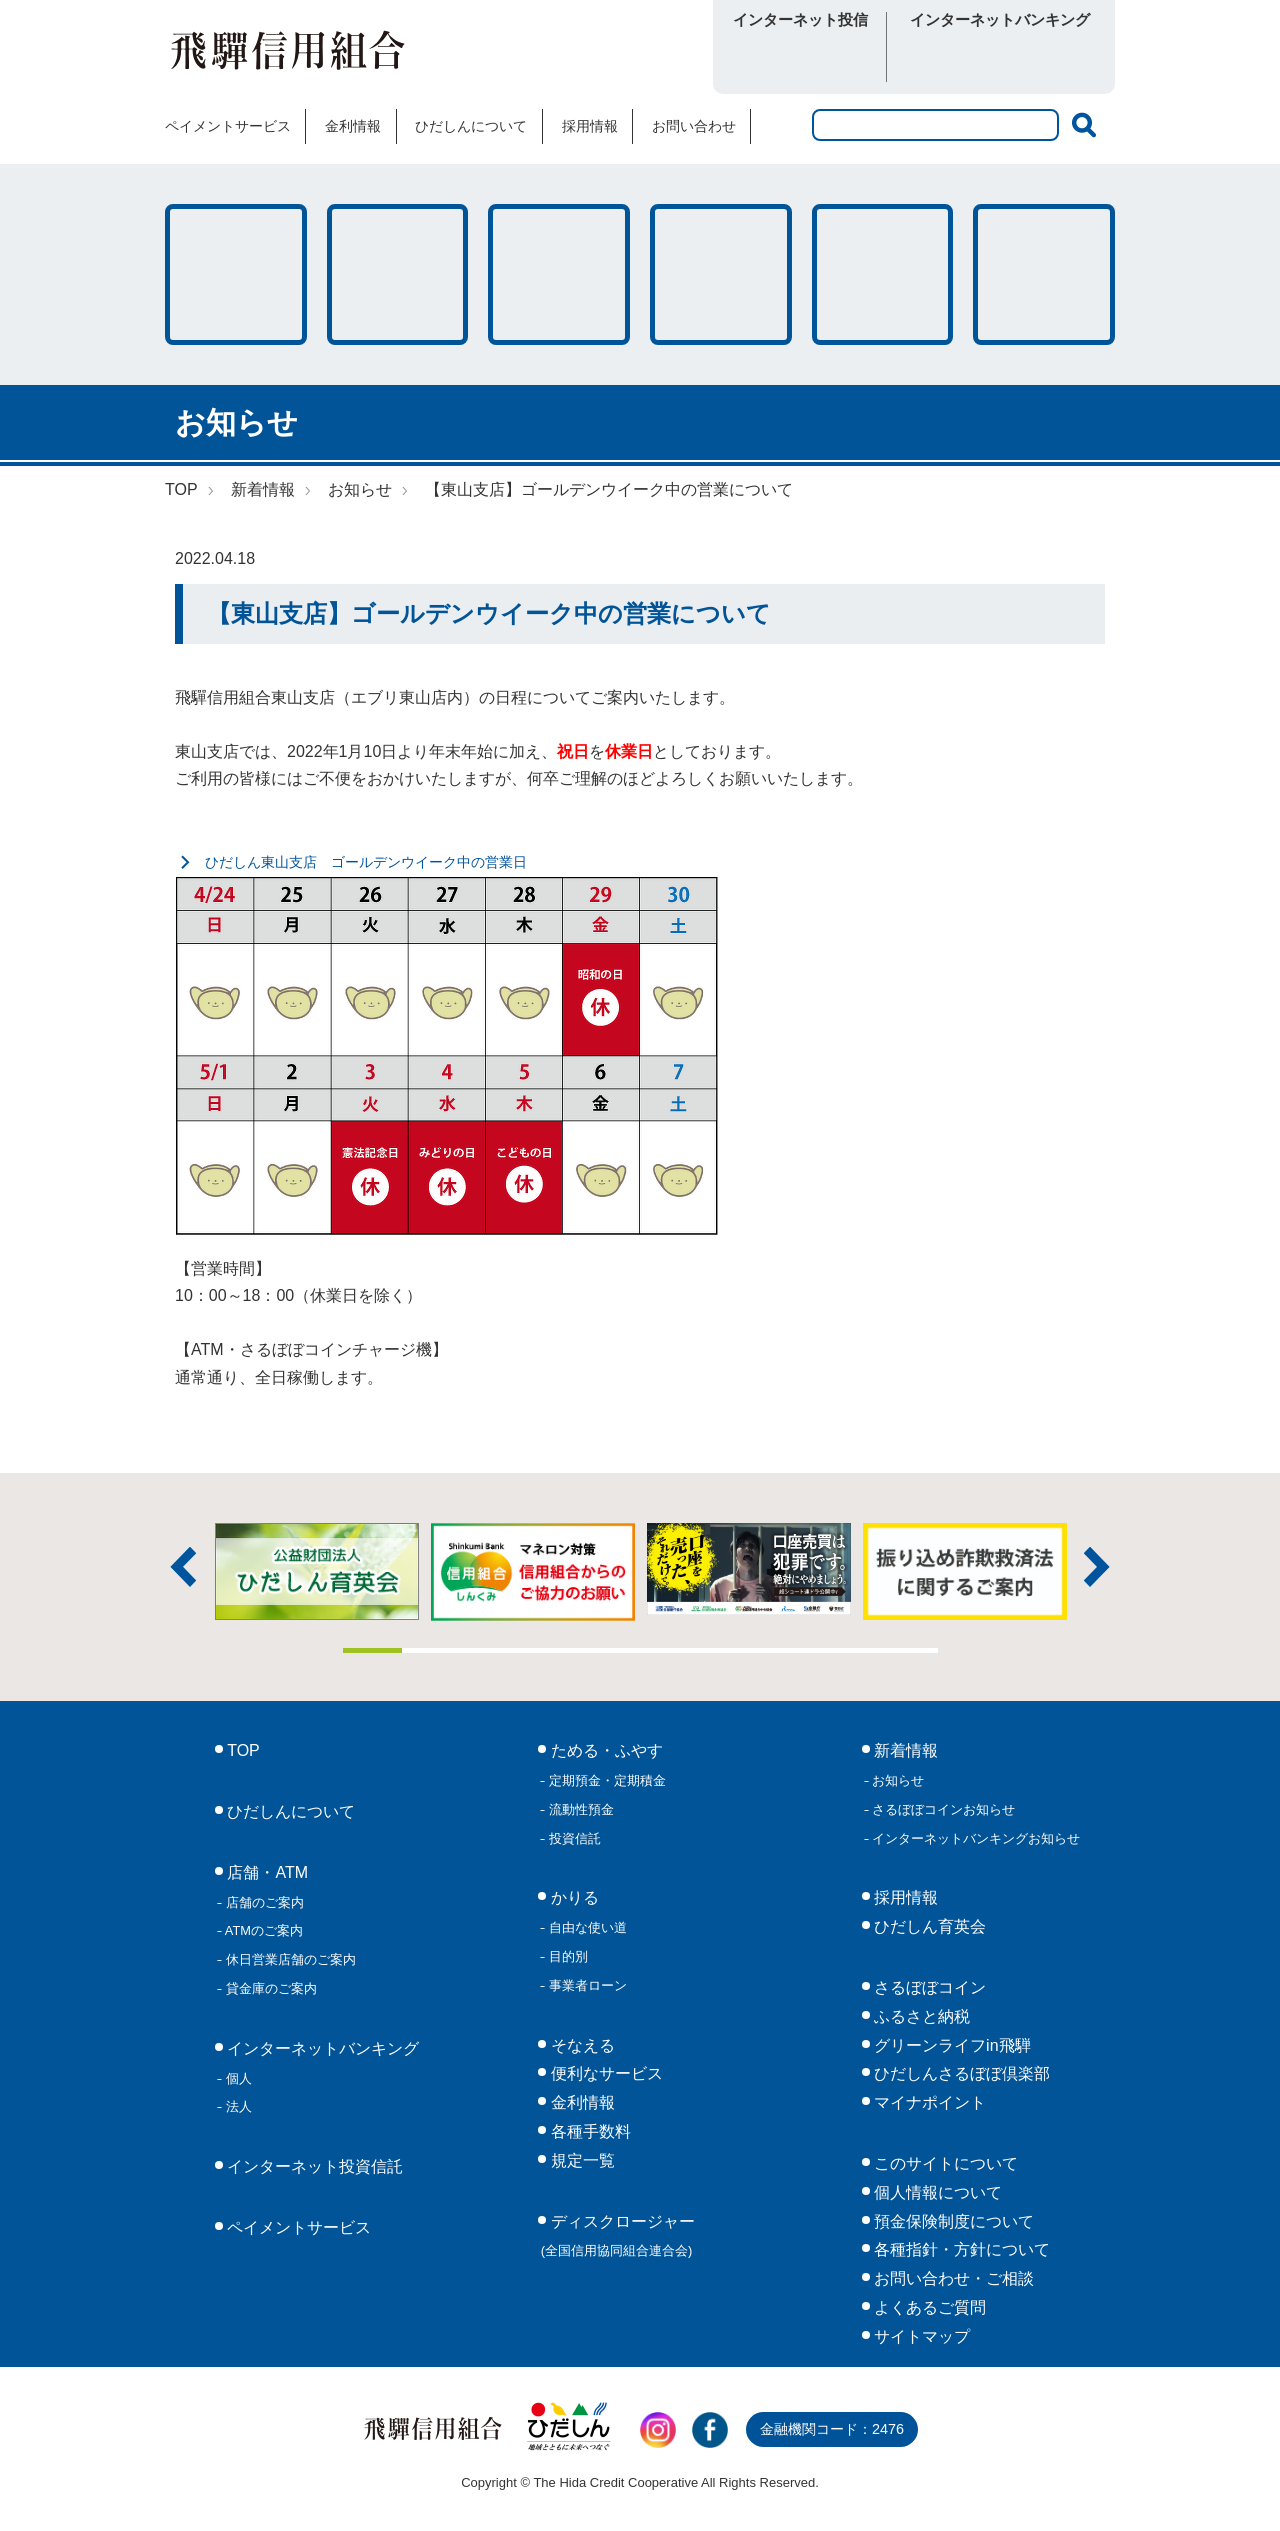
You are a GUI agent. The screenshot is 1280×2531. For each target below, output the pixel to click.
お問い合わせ (694, 126)
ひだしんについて (471, 126)
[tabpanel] (749, 1569)
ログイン (800, 58)
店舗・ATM (721, 274)
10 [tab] (908, 1650)
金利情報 (353, 126)
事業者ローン (586, 1985)
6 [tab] (670, 1650)
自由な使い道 (586, 1927)
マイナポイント (928, 2102)
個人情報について (936, 2192)
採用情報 (590, 126)
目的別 (566, 1956)
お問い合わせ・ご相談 (952, 2278)
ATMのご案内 (262, 1930)
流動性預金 (579, 1809)
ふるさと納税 (920, 2016)
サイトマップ (920, 2336)
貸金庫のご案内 (269, 1988)
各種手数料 (883, 274)
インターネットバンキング (321, 2048)
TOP (181, 489)
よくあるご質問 (928, 2307)
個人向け (947, 58)
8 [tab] (789, 1650)
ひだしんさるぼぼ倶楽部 (960, 2073)
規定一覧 (580, 2160)
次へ (1097, 1567)
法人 (237, 2106)
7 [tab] (730, 1650)
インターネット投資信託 (313, 2166)
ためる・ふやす (236, 274)
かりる (398, 274)
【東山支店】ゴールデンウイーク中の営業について (609, 489)
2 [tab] (432, 1650)
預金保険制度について (952, 2221)
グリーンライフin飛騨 (950, 2045)
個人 (237, 2078)
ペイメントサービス (228, 126)
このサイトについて (944, 2163)
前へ (183, 1567)
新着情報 (263, 489)
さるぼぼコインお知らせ (942, 1809)
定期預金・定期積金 (605, 1780)
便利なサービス (1044, 274)
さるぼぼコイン (583, 56)
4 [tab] (551, 1650)
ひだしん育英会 (928, 1926)
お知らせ (360, 489)
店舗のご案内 (263, 1902)
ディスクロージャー (618, 2236)
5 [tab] (611, 1650)
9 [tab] (849, 1650)
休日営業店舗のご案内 (289, 1959)
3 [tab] (492, 1650)
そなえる (559, 274)
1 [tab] (373, 1650)
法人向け (1052, 58)
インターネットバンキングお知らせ (975, 1838)
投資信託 (573, 1838)
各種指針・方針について (960, 2249)
